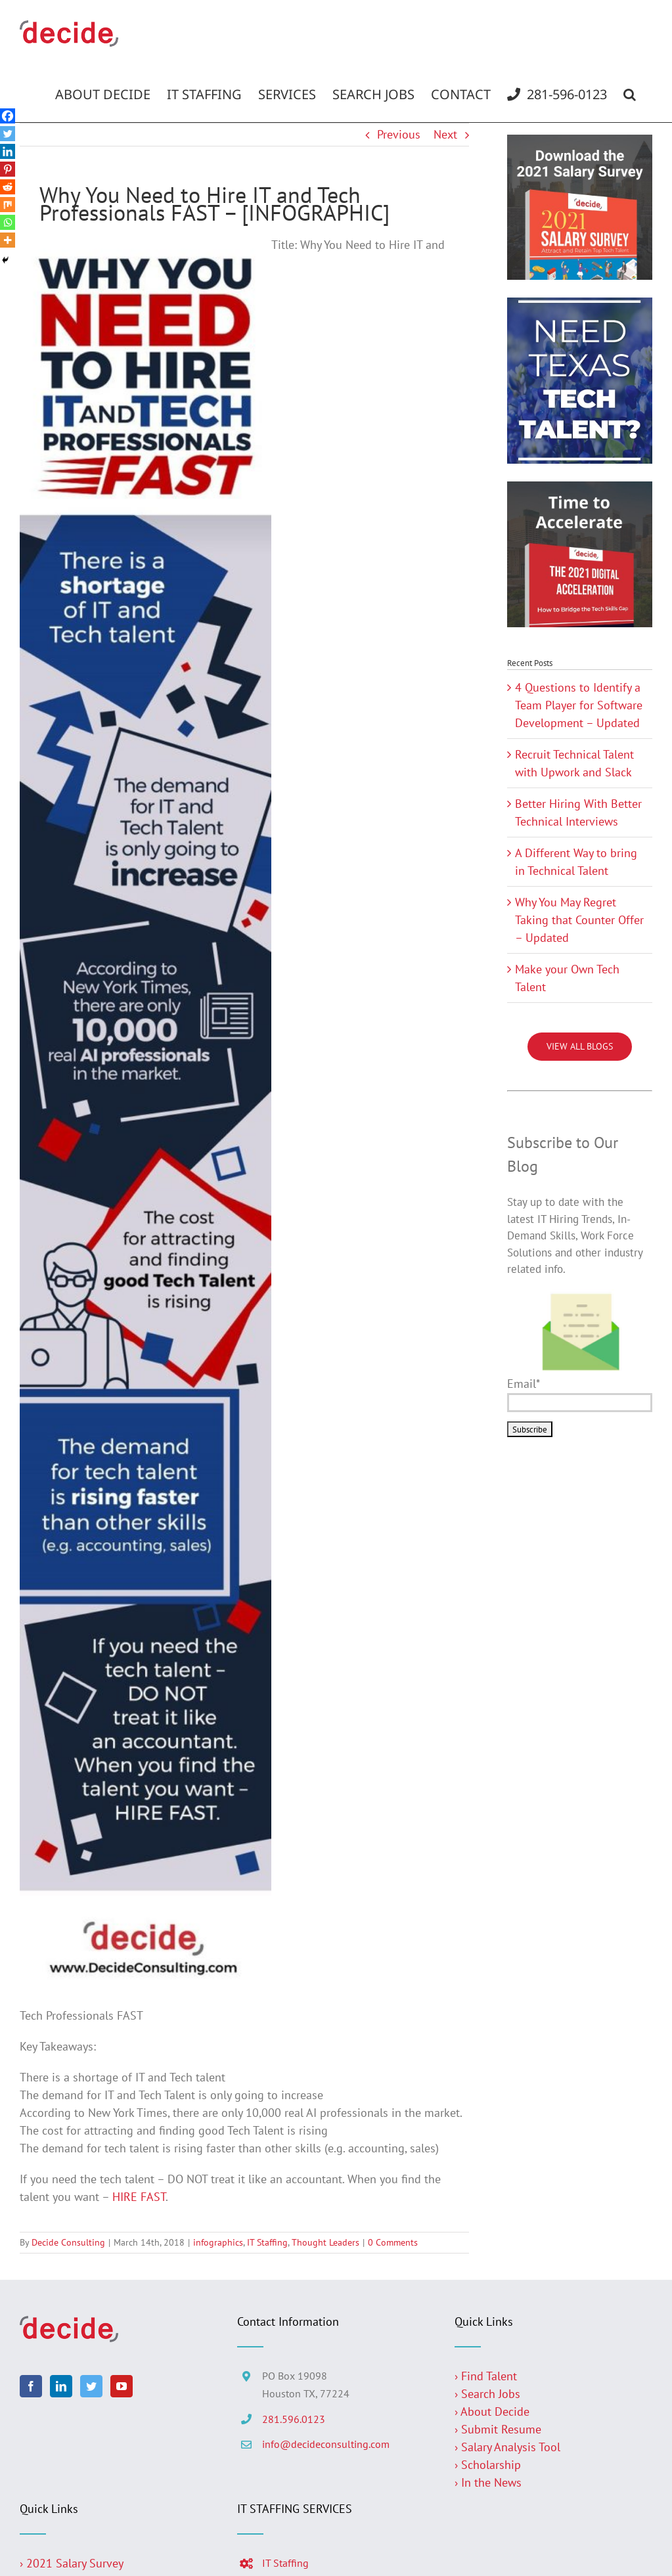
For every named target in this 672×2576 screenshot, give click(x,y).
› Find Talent (486, 2376)
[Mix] (7, 204)
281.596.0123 (293, 2419)
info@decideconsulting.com (326, 2444)
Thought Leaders (325, 2242)
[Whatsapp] (7, 222)
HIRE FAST (139, 2196)
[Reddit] (7, 186)
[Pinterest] (7, 169)
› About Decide (492, 2411)
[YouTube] (121, 2386)
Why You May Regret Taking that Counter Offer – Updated (579, 920)
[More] (7, 240)
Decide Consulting (68, 2242)
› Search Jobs (487, 2393)
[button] (629, 94)
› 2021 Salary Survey (71, 2563)
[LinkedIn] (61, 2386)
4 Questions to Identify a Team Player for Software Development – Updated (578, 705)
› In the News (488, 2482)
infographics (218, 2242)
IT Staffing (267, 2242)
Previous (398, 134)
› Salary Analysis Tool (507, 2446)
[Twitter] (7, 133)
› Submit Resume (498, 2429)
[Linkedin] (7, 151)
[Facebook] (7, 115)
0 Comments (393, 2242)
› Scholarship (488, 2464)
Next (445, 134)
